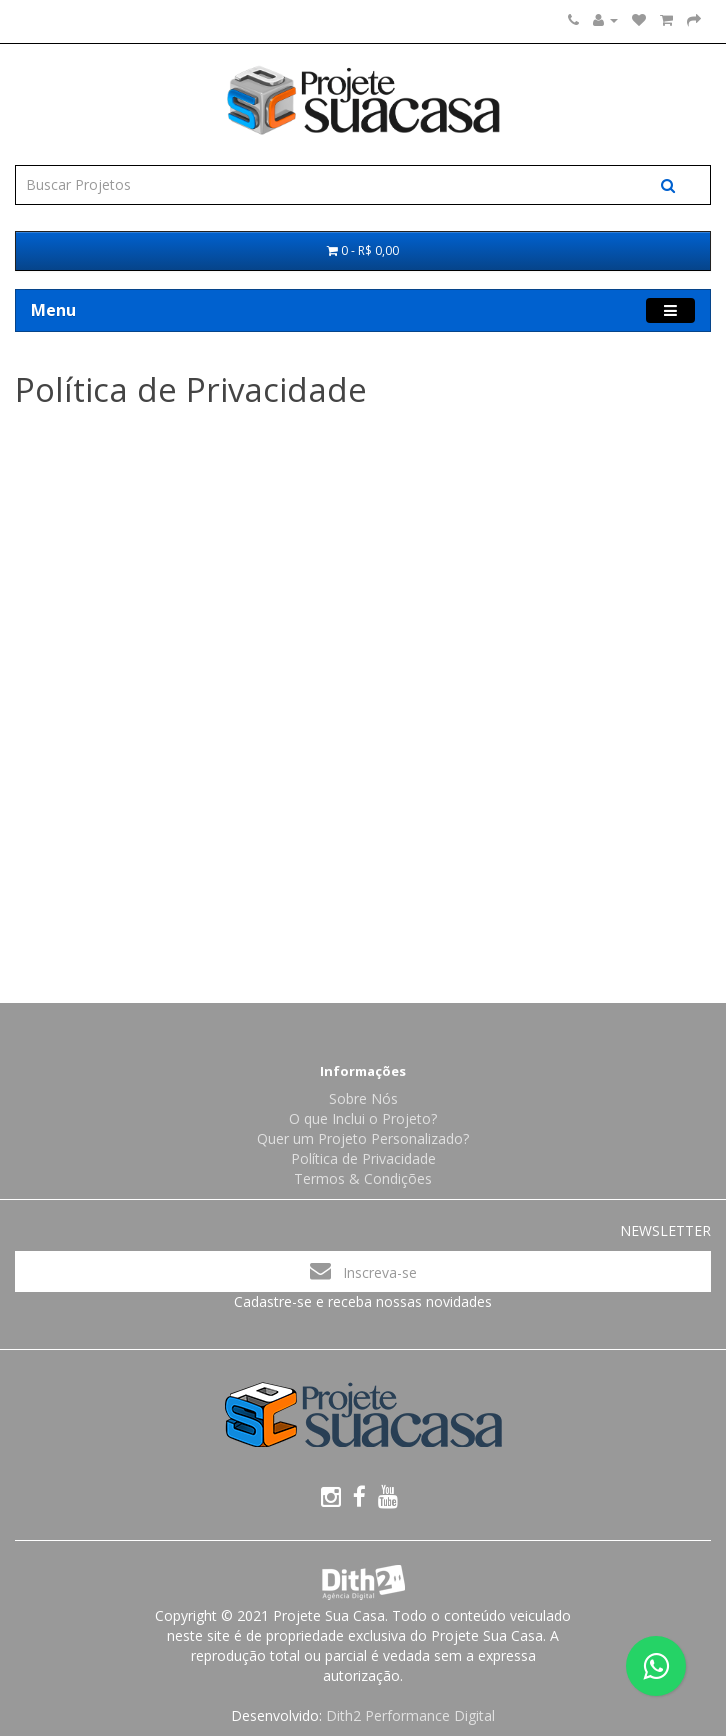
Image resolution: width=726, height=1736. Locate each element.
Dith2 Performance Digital (410, 1715)
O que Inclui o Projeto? (363, 1118)
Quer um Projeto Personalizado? (363, 1138)
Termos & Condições (363, 1178)
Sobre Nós (363, 1098)
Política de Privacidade (363, 1158)
